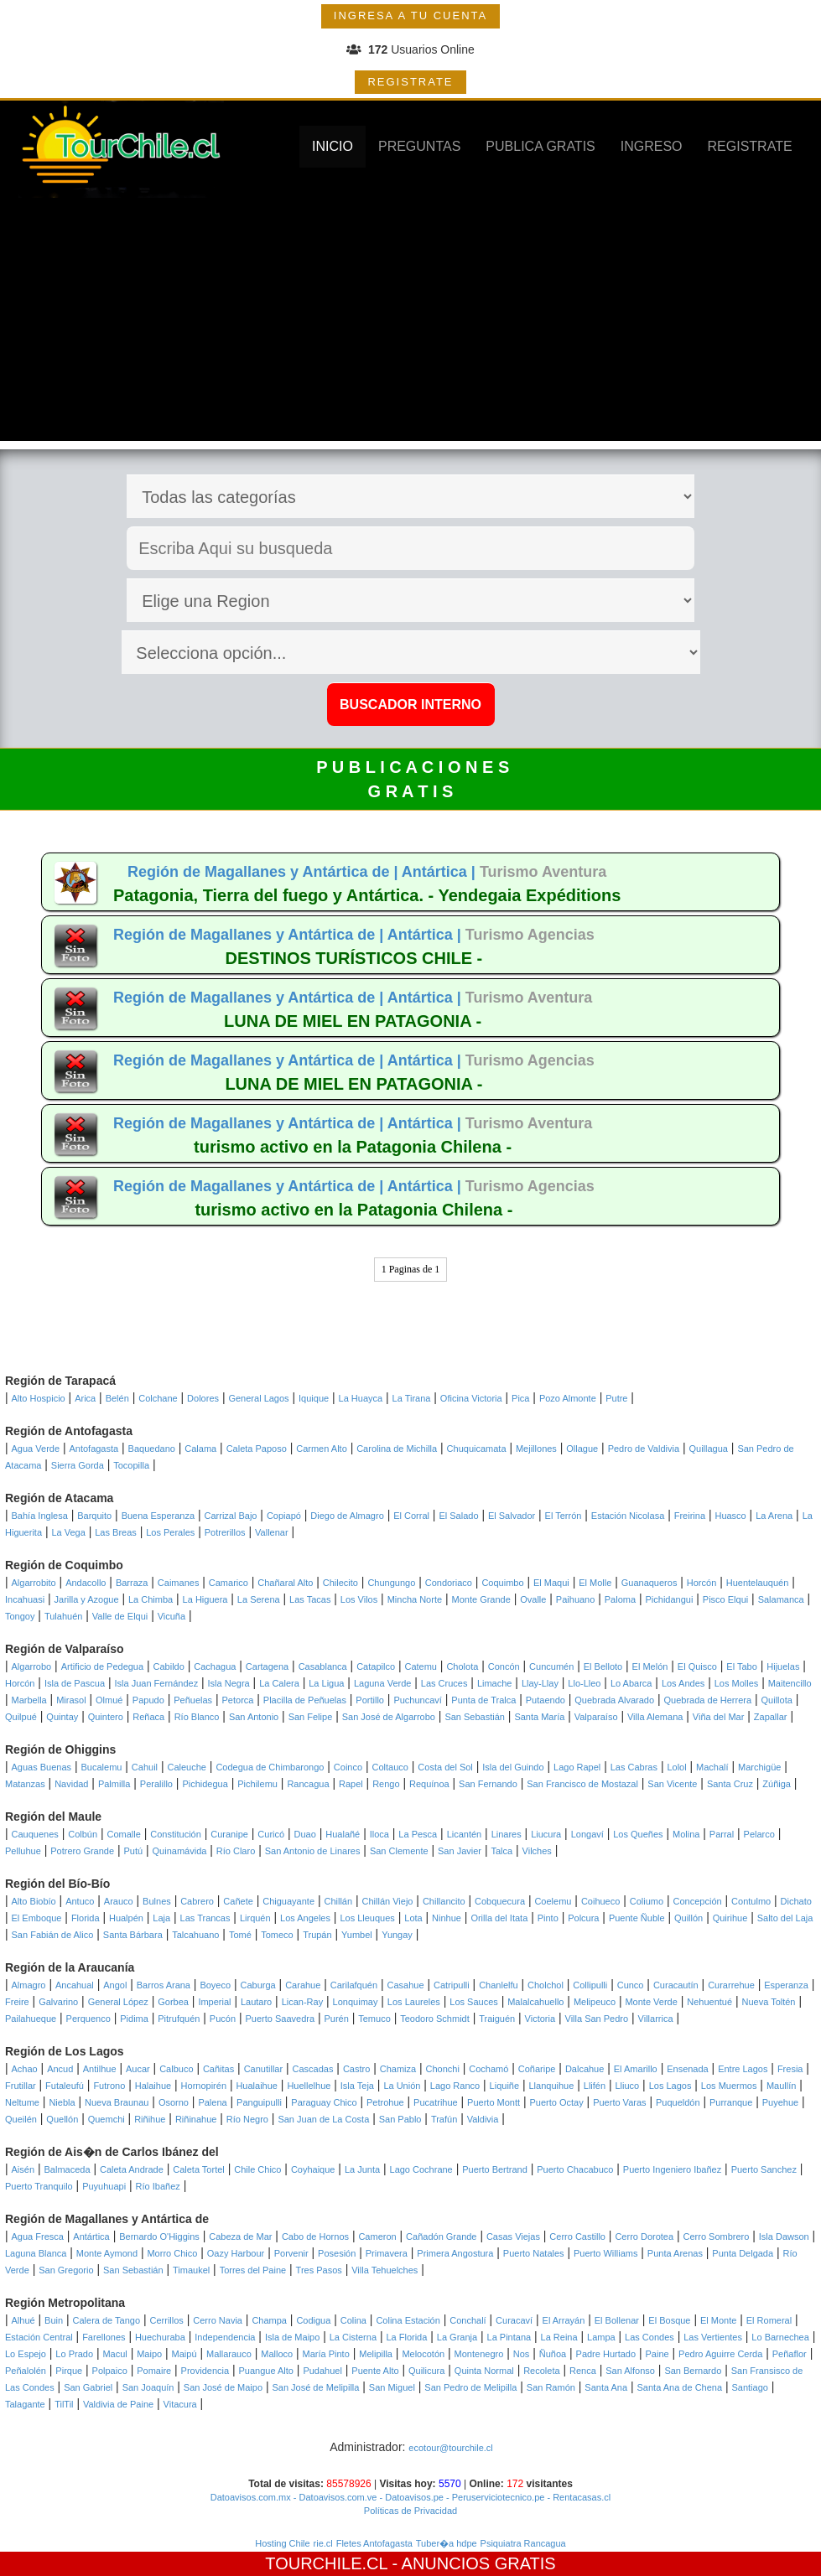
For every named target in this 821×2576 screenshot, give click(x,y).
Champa (269, 2320)
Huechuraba (160, 2337)
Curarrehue (731, 1985)
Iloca (379, 1834)
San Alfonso (630, 2371)
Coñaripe (537, 2069)
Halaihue (153, 2086)
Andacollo (85, 1583)
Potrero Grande (82, 1851)
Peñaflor (789, 2354)
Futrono (109, 2086)
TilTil (64, 2404)
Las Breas (116, 1532)
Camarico (228, 1583)
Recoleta (541, 2371)
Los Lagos (670, 2086)
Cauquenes (35, 1834)
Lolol (676, 1767)
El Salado (458, 1516)
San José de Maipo (223, 2387)
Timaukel (191, 2270)
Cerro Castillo (577, 2236)
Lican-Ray (303, 2002)
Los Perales (170, 1532)
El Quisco (697, 1666)
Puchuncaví (417, 1700)
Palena (212, 2102)
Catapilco (375, 1666)
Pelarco (759, 1834)
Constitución (175, 1834)
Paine (657, 2354)
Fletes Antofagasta (374, 2543)
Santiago (749, 2387)
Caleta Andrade (132, 2169)
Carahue (302, 1985)
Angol (115, 1985)
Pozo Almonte (567, 1398)
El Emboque (37, 1918)
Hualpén (126, 1918)
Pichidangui (670, 1599)
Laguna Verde (383, 1683)
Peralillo (156, 1784)
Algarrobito (34, 1583)
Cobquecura (500, 1901)
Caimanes (179, 1583)
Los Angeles (305, 1918)
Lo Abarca (631, 1683)
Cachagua (215, 1666)
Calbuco (176, 2069)
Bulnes (157, 1901)
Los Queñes (638, 1834)
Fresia (790, 2069)
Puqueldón (678, 2102)
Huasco (730, 1516)
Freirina (689, 1516)
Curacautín (676, 1985)
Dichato (796, 1901)
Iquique (314, 1398)
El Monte (718, 2320)
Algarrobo (32, 1666)
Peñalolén (25, 2371)
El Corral (411, 1516)
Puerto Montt (493, 2102)
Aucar (138, 2069)
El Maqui (551, 1583)
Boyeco (215, 1985)
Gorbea (173, 2002)
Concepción (697, 1901)
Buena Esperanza (158, 1516)
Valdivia (483, 2119)
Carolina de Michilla (396, 1448)
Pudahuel (322, 2371)
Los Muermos (729, 2086)
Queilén (21, 2119)
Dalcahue (584, 2069)
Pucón (223, 2019)
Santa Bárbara (133, 1935)
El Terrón (563, 1516)
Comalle (124, 1834)
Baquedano (151, 1448)
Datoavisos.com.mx (250, 2497)
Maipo (149, 2354)
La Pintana (509, 2337)
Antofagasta (93, 1448)
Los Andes (683, 1683)
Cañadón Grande (441, 2236)
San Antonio (253, 1717)
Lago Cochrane (421, 2169)
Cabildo (168, 1666)
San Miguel (392, 2387)
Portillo (370, 1700)
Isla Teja (357, 2086)
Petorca (238, 1700)
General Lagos (258, 1398)
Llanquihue (551, 2086)
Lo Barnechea (780, 2337)
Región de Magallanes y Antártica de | (264, 871)
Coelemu (552, 1901)
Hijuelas (782, 1666)
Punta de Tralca (483, 1700)
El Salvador (511, 1516)
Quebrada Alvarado (614, 1700)
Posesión (337, 2253)
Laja (161, 1918)
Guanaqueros (649, 1583)
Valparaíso (596, 1717)
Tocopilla (131, 1465)
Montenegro (479, 2354)
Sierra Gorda (77, 1465)
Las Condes (649, 2337)
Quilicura (426, 2371)
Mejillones (536, 1448)
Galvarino (58, 2002)
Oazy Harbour (235, 2253)
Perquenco (88, 2019)
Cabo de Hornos (315, 2236)
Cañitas (218, 2069)
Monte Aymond (107, 2253)
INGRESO (652, 146)
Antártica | (441, 871)
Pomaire (154, 2371)
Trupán (317, 1935)
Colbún (82, 1834)
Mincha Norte (414, 1599)
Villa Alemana (655, 1717)
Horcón (701, 1583)
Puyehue (780, 2102)
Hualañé (342, 1834)
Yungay (397, 1935)
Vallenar (271, 1532)
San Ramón (551, 2387)
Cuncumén (551, 1666)
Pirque (68, 2371)
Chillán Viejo (387, 1901)
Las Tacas (309, 1599)
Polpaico (109, 2371)
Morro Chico (172, 2253)
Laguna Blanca (35, 2253)
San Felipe (310, 1717)
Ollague (582, 1448)
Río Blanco (197, 1717)
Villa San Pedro (597, 2019)
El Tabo (741, 1666)
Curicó (270, 1834)
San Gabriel (88, 2387)
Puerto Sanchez (764, 2169)
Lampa (601, 2337)
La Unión (401, 2086)
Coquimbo (502, 1583)
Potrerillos (225, 1532)
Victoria (540, 2019)
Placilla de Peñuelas (304, 1700)
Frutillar (20, 2086)
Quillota (776, 1700)
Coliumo (646, 1901)
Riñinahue (196, 2119)
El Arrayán (564, 2320)
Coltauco (390, 1767)
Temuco (374, 2019)
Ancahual (74, 1985)
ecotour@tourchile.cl (450, 2448)
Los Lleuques (367, 1918)
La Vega (68, 1532)
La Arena (774, 1516)
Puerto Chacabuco (575, 2169)
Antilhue (100, 2069)
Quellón (62, 2119)
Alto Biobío (34, 1901)
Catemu (420, 1666)
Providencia (205, 2371)
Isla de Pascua (74, 1683)
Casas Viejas (513, 2236)
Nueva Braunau (116, 2102)
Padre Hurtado (606, 2354)
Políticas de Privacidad (410, 2511)
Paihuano (575, 1599)
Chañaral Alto (285, 1583)
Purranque (730, 2102)
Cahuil (145, 1767)
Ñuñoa (552, 2354)
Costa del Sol (445, 1767)
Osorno (173, 2102)
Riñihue (149, 2119)
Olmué (109, 1700)
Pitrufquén (179, 2019)
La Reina (559, 2337)
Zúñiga (776, 1784)
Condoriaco (448, 1583)
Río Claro (235, 1851)
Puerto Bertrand (494, 2169)
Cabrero (197, 1901)
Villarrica (655, 2019)
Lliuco (627, 2086)
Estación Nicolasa (627, 1516)
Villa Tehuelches (384, 2270)
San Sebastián (474, 1717)
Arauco (118, 1901)
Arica (85, 1398)
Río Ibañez (158, 2186)
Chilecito (340, 1583)
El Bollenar (617, 2320)
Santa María (539, 1717)
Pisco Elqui (725, 1599)
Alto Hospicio (38, 1398)
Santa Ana (606, 2387)
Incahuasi (24, 1599)
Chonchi (443, 2069)
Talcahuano (195, 1935)
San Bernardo (692, 2371)
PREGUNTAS (419, 146)
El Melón (650, 1666)
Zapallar (770, 1717)
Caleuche (186, 1767)
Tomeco (277, 1935)
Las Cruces (444, 1683)
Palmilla (114, 1784)
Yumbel (356, 1935)
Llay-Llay (540, 1683)
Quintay (62, 1717)
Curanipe (229, 1834)
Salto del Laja (785, 1918)
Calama (200, 1448)
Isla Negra (229, 1683)
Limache (494, 1683)
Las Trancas (205, 1918)
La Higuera (205, 1599)
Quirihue (730, 1918)
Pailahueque (30, 2019)
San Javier (459, 1851)
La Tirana (411, 1398)
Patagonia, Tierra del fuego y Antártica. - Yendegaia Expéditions (367, 895)
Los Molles (736, 1683)
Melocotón (423, 2354)
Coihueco (600, 1901)
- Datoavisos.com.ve (334, 2497)
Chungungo (391, 1583)
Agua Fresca (38, 2236)
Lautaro (256, 2002)
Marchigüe (759, 1767)
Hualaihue (257, 2086)
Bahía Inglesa (40, 1516)
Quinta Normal (484, 2371)
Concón (504, 1666)
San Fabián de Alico (53, 1935)
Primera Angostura (455, 2253)
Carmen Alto (321, 1448)
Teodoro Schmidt (435, 2019)
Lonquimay (355, 2002)
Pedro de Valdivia (643, 1448)
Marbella (29, 1700)
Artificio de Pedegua (102, 1666)
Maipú (184, 2354)
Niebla (62, 2102)
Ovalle (533, 1599)
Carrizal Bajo (231, 1516)
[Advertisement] (411, 323)
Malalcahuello (535, 2002)
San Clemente (399, 1851)
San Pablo (400, 2119)
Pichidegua (204, 1784)
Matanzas (25, 1784)
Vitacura (180, 2404)
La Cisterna (353, 2337)
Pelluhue (23, 1851)
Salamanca (781, 1599)
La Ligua (326, 1683)
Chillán (338, 1901)
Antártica (91, 2236)
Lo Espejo (25, 2354)
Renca (582, 2371)
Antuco (79, 1901)
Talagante (25, 2404)
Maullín (781, 2086)
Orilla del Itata (498, 1918)
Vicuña (171, 1616)
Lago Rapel (576, 1767)
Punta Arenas (675, 2253)
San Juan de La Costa (323, 2119)
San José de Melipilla (315, 2387)
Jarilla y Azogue (87, 1599)
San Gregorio (66, 2270)
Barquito (94, 1516)
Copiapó (284, 1516)
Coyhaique (313, 2169)
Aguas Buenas (42, 1767)
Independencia (225, 2337)
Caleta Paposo (256, 1448)
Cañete (237, 1901)
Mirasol (71, 1700)
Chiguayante (288, 1901)
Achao (25, 2069)
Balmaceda (67, 2169)
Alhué (23, 2320)
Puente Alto (374, 2371)
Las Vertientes (712, 2337)
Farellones (103, 2337)
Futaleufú (64, 2086)
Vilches (537, 1851)
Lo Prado (74, 2354)
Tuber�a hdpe (446, 2543)
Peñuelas (193, 1700)
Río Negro (247, 2119)
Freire (17, 2002)
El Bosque (669, 2320)
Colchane (157, 1398)
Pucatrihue (435, 2102)
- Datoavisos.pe (410, 2497)
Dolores (203, 1398)
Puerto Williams (605, 2253)
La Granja (457, 2337)
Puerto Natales (533, 2253)
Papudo (148, 1700)
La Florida (406, 2337)
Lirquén (255, 1918)
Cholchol (545, 1985)
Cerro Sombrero (716, 2236)
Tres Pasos (319, 2270)
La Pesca (417, 1834)
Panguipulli (259, 2102)
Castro (356, 2069)
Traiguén (497, 2019)
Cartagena (267, 1666)
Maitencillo (790, 1683)
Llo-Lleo (584, 1683)
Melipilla (375, 2354)
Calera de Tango (107, 2320)
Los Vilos (358, 1599)
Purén (336, 2019)
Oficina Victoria (471, 1398)
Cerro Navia (217, 2320)
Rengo (385, 1784)
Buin (53, 2320)
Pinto (548, 1918)
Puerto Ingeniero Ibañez (672, 2169)
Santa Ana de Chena (680, 2387)
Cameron (377, 2236)
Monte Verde (651, 2002)
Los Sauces (473, 2002)
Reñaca (148, 1717)
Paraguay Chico (323, 2102)
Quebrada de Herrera (708, 1700)
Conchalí (467, 2320)
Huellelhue (308, 2086)
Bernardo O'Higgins (159, 2236)
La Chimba (150, 1599)
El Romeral (769, 2320)
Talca (501, 1851)
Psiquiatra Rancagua (523, 2543)
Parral (721, 1834)
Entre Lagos (742, 2069)
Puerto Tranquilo (39, 2186)
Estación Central (39, 2337)
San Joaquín (148, 2387)
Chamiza (398, 2069)
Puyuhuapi (104, 2186)
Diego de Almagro (346, 1516)
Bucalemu (101, 1767)
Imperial (214, 2002)
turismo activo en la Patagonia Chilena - (353, 1147)
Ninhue (446, 1918)
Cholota (462, 1666)
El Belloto (603, 1666)
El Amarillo (635, 2069)
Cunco (630, 1985)
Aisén (23, 2169)
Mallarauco (229, 2354)
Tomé (240, 1935)
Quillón (688, 1918)
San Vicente (672, 1784)
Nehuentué (709, 2002)
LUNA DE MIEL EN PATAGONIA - (352, 1021)
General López (118, 2002)
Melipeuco (595, 2002)
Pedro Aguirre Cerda (720, 2354)
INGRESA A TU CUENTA (410, 15)
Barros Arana (163, 1985)
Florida (85, 1918)
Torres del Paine (253, 2270)
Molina (686, 1834)
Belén (117, 1398)
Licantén (464, 1834)
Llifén (594, 2086)
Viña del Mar (719, 1717)
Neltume (22, 2102)
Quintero (105, 1717)
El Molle (595, 1583)
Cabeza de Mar (240, 2236)
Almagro (29, 1985)
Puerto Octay (557, 2102)
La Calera (279, 1683)
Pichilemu (257, 1784)
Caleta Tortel (199, 2169)
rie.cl (323, 2543)
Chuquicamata (477, 1448)
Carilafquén (353, 1985)
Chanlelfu (498, 1985)
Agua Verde (36, 1448)
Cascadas (313, 2069)
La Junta (362, 2169)
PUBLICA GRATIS (540, 146)
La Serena (258, 1599)
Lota (413, 1918)
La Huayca (361, 1398)
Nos (521, 2354)
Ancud (60, 2069)
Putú (133, 1851)
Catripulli (452, 1985)
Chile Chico (257, 2169)
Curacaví (514, 2320)
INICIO (332, 146)
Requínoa (429, 1784)
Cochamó (488, 2069)
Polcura (583, 1918)
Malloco (277, 2354)
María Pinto (326, 2354)
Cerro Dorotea (644, 2236)
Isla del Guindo (512, 1767)
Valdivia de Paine (118, 2404)
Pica (520, 1398)
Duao (305, 1834)
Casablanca (323, 1666)
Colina (353, 2320)
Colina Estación (407, 2320)
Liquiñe (504, 2086)
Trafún (444, 2119)
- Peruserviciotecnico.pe (494, 2497)
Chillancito (444, 1901)
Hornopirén (203, 2086)
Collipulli (590, 1985)
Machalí (712, 1767)
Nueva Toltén (768, 2002)
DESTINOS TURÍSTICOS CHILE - (354, 958)
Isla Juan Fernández (156, 1683)
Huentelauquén (757, 1583)
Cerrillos (167, 2320)
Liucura (546, 1834)
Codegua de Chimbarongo (270, 1767)
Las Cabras (634, 1767)
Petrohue (385, 2102)
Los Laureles (413, 2002)
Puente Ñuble (637, 1918)
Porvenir (291, 2253)
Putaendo (545, 1700)
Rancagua (308, 1784)
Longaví (587, 1834)
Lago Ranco (455, 2086)
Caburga (258, 1985)
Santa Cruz (730, 1784)
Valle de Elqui (120, 1616)
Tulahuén (63, 1616)
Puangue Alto (266, 2371)
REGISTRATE (410, 81)
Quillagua (707, 1448)
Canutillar (263, 2069)
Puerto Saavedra (279, 2019)
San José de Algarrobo (388, 1717)
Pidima (134, 2019)
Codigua (313, 2320)
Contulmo (751, 1901)
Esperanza (786, 1985)
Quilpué (21, 1717)
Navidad (71, 1784)
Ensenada (688, 2069)
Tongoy (19, 1616)
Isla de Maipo (292, 2337)
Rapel (351, 1784)
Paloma (620, 1599)
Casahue (405, 1985)
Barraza (132, 1583)
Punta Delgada (742, 2253)
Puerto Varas (619, 2102)
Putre (616, 1398)
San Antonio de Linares (313, 1851)
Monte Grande (481, 1599)
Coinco (348, 1767)
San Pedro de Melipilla (470, 2387)
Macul (114, 2354)
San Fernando (488, 1784)
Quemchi (106, 2119)
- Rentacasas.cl (577, 2497)
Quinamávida (180, 1851)
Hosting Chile (282, 2543)
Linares (506, 1834)
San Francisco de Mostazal (582, 1784)
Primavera (387, 2253)
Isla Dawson (784, 2236)
